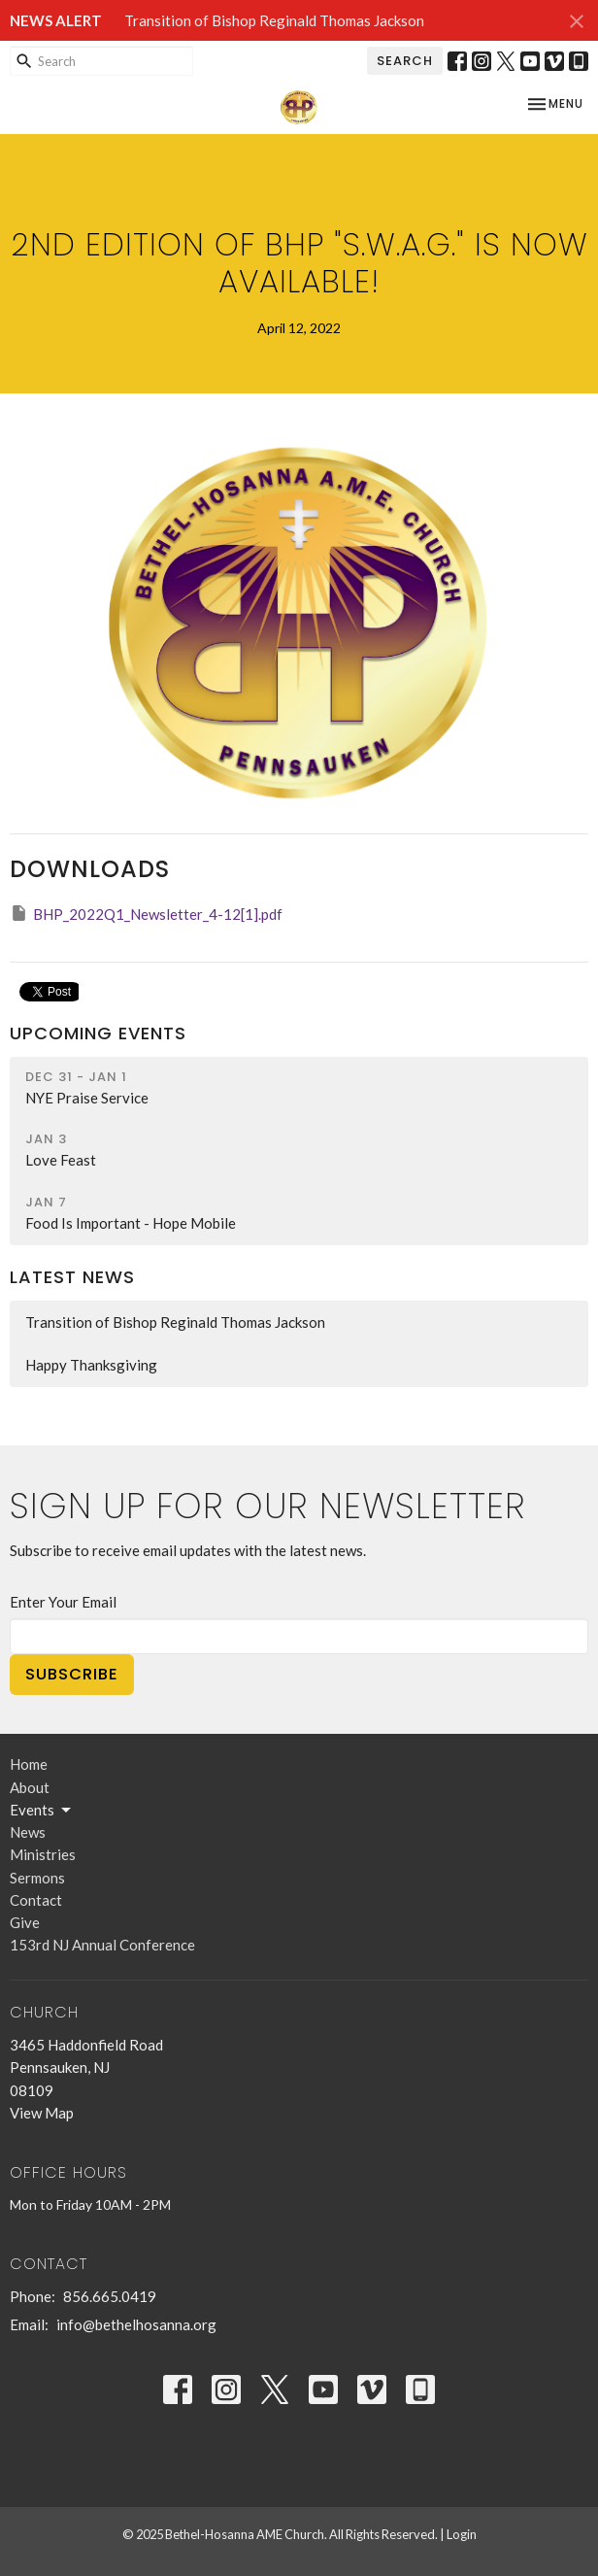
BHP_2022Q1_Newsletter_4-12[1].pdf (146, 913)
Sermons (37, 1877)
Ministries (43, 1854)
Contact (36, 1900)
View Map (42, 2112)
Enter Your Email (63, 1601)
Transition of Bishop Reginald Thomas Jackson (274, 20)
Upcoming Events (98, 1033)
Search (405, 60)
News (28, 1832)
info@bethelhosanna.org (136, 2324)
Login (462, 2534)
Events (42, 1810)
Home (29, 1764)
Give (25, 1922)
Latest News (72, 1277)
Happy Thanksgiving (91, 1364)
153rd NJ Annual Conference (102, 1944)
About (30, 1787)
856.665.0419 (109, 2296)
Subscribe (71, 1674)
